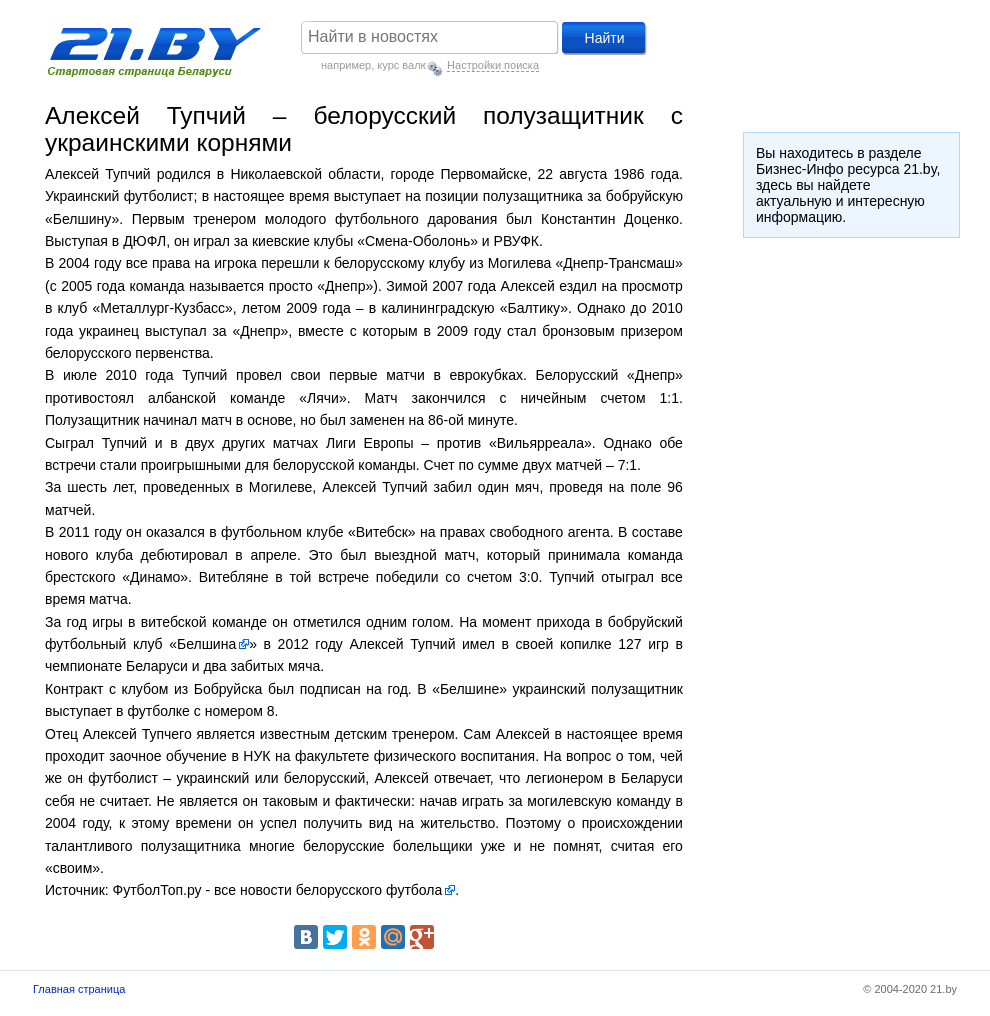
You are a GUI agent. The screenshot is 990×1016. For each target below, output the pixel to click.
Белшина (206, 644)
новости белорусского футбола (341, 890)
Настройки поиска (493, 65)
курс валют (405, 65)
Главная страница (79, 989)
